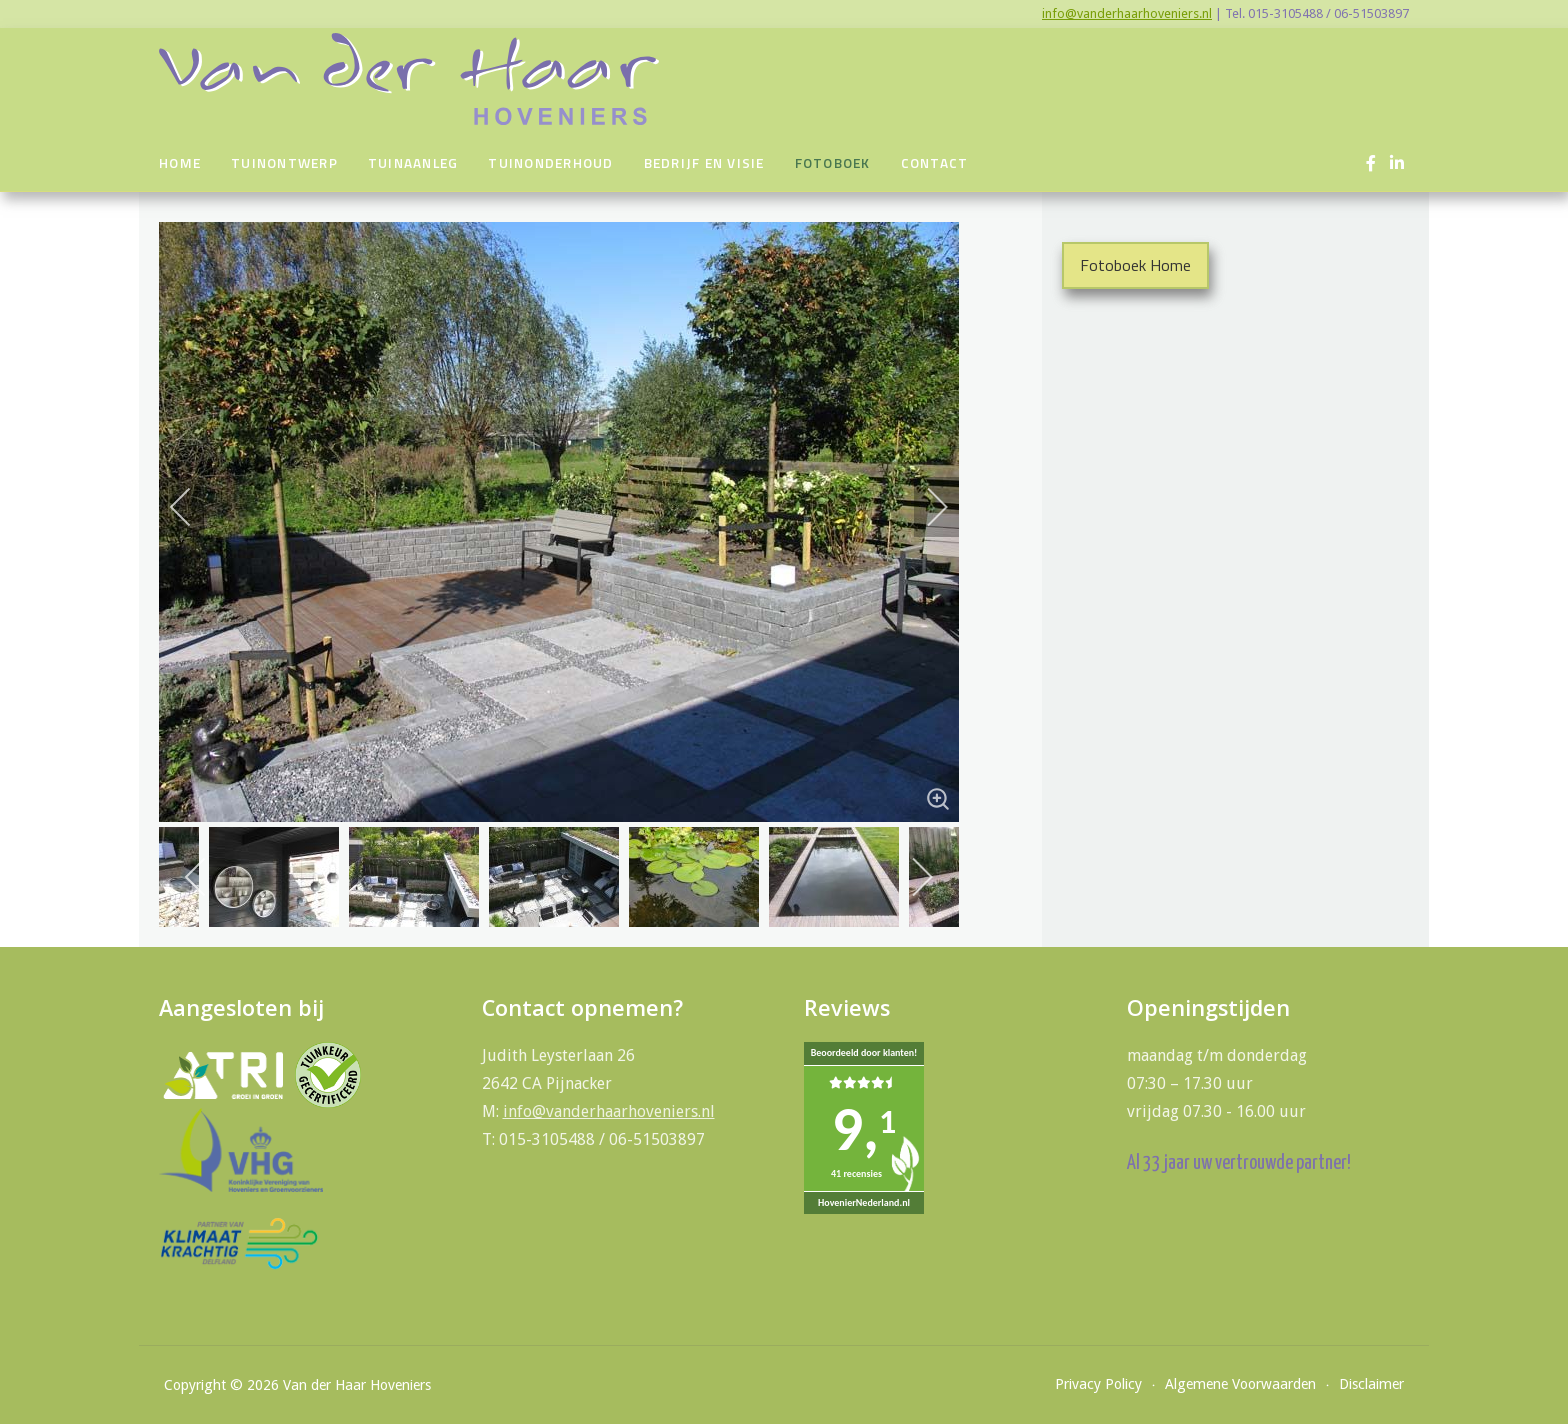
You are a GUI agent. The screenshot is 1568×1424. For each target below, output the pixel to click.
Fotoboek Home (1135, 265)
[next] (924, 507)
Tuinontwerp (284, 163)
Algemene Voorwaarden (1240, 1384)
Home (180, 163)
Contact (935, 163)
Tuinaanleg (413, 163)
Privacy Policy (1098, 1384)
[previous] (194, 507)
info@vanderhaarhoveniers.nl (1127, 13)
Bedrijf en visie (704, 163)
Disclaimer (1371, 1384)
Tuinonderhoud (550, 163)
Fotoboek (833, 163)
